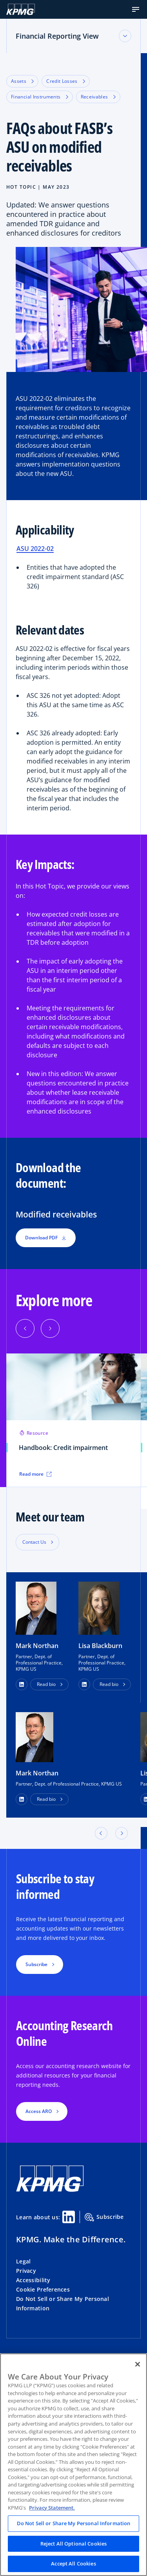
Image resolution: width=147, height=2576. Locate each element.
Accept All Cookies (73, 2563)
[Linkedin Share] (68, 2217)
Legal (23, 2261)
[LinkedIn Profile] (21, 1799)
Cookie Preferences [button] (43, 2289)
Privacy (26, 2270)
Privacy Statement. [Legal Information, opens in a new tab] (52, 2507)
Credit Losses (65, 81)
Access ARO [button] (38, 2111)
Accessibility (33, 2280)
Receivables (98, 96)
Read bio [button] (46, 1684)
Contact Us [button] (34, 1542)
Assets (22, 81)
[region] (73, 2464)
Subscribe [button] (36, 1964)
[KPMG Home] (20, 9)
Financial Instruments (39, 96)
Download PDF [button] (45, 1237)
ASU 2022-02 (35, 548)
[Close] (137, 2364)
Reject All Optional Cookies (73, 2543)
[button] (135, 9)
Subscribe (104, 2217)
